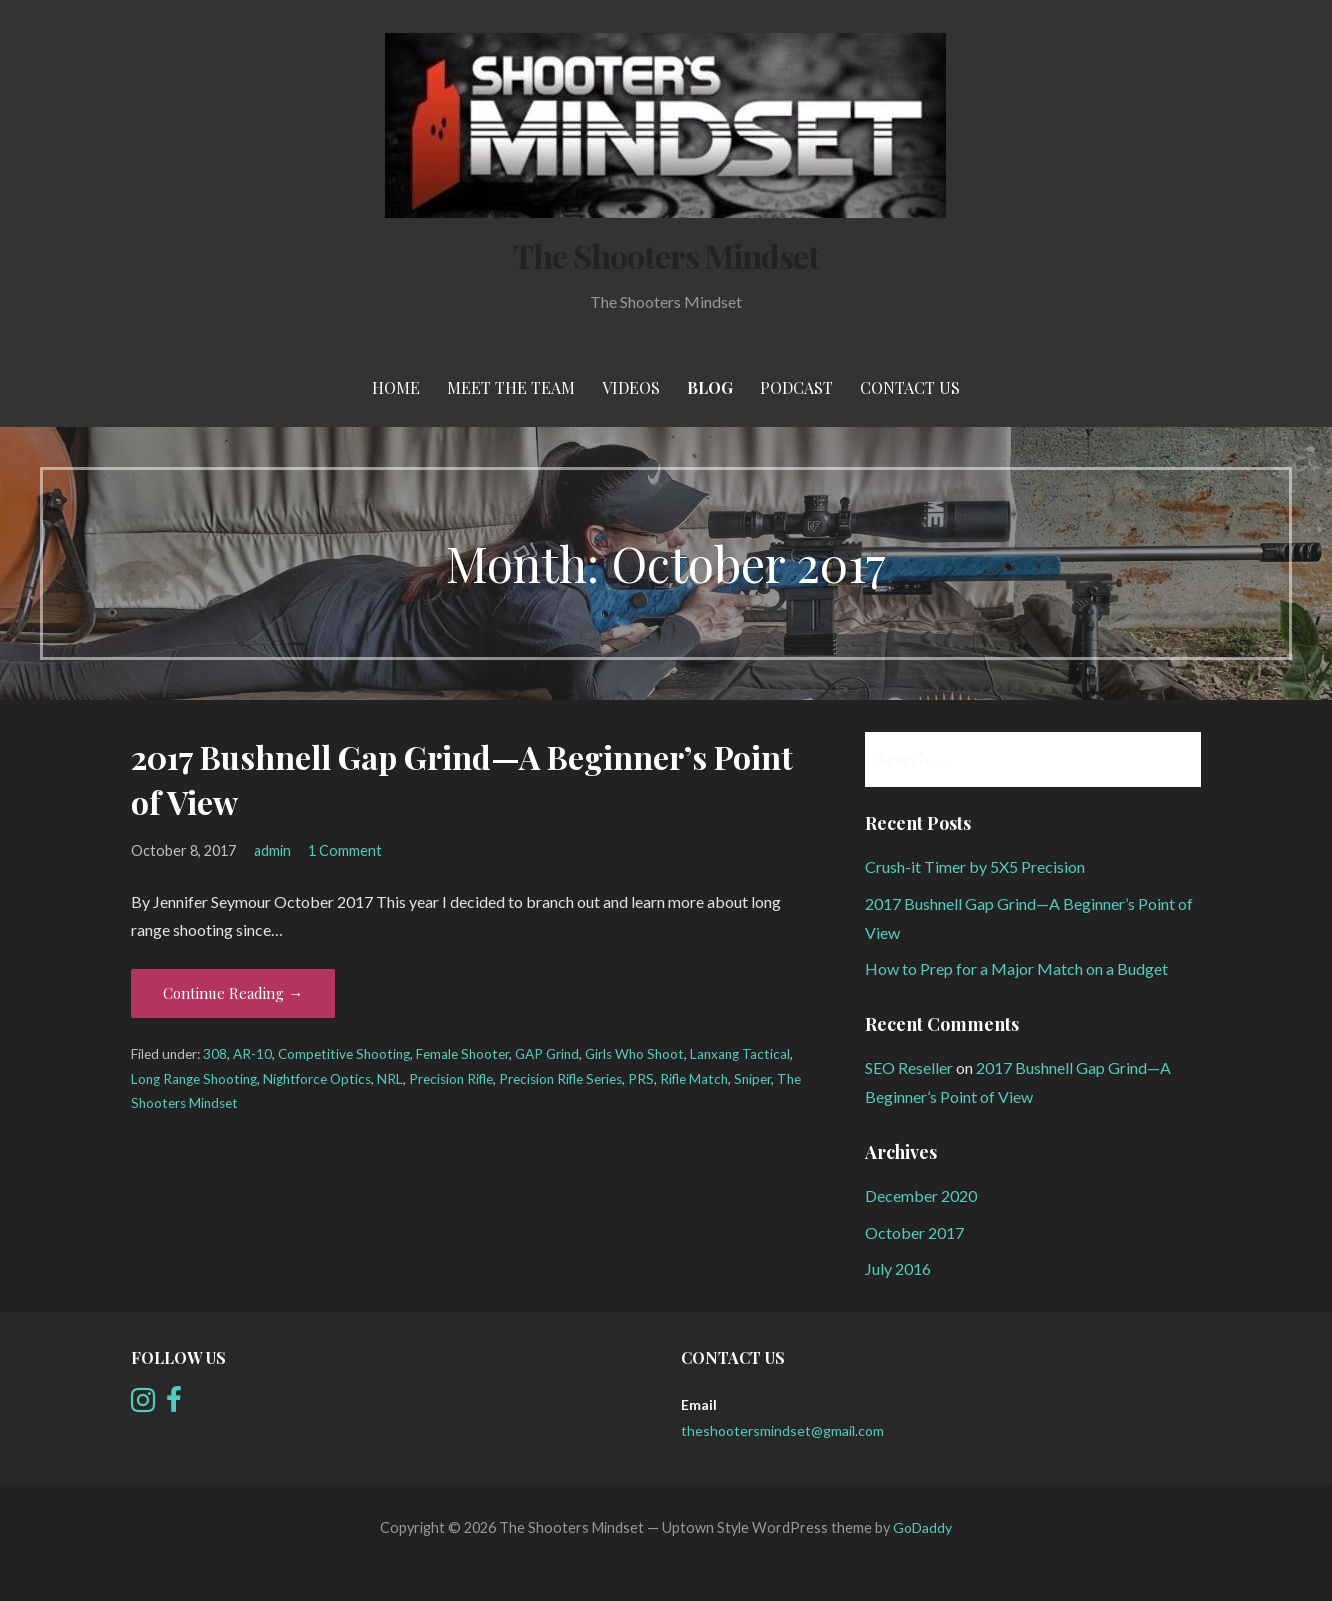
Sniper (752, 1079)
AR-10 (252, 1054)
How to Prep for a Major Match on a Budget (1016, 968)
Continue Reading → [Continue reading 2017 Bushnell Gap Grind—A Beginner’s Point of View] (233, 993)
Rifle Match (694, 1079)
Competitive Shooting (344, 1054)
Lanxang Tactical (740, 1054)
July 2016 (898, 1268)
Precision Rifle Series (560, 1079)
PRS (641, 1079)
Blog (710, 387)
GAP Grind (547, 1054)
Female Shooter (462, 1054)
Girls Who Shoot (634, 1054)
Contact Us (910, 387)
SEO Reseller (909, 1067)
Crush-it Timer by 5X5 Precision (975, 866)
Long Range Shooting (194, 1079)
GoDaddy (922, 1527)
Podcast (796, 387)
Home (396, 387)
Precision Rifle (451, 1079)
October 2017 (914, 1232)
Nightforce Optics (317, 1079)
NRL (390, 1079)
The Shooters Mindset (666, 255)
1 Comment (345, 850)
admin (272, 850)
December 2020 (921, 1195)
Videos (631, 387)
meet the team (511, 387)
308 (215, 1054)
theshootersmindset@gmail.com (782, 1430)
